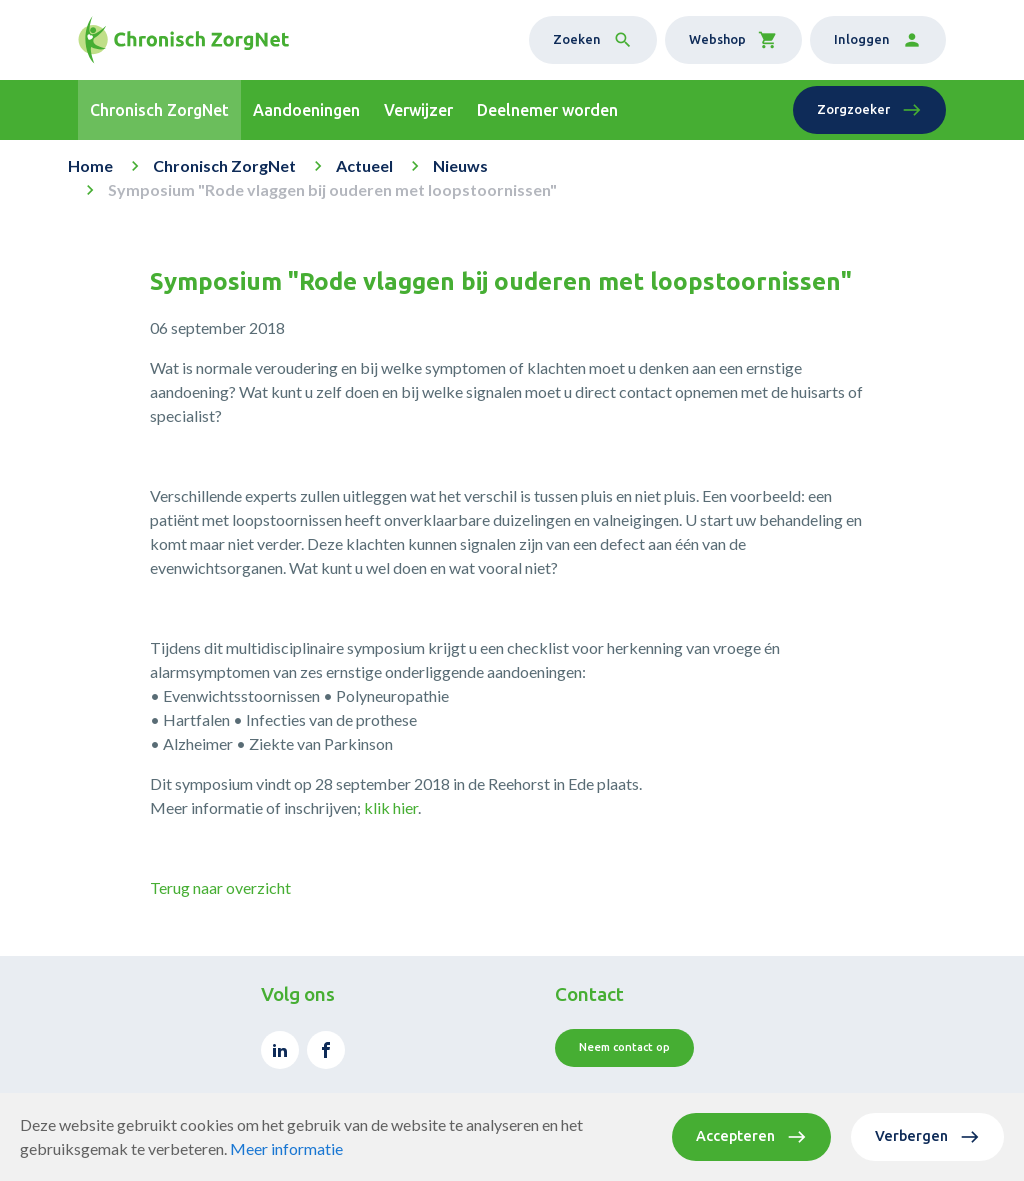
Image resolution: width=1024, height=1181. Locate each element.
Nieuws (460, 165)
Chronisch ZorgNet (224, 165)
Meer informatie (286, 1148)
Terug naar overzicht (220, 887)
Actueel (364, 165)
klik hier (391, 807)
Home (90, 165)
